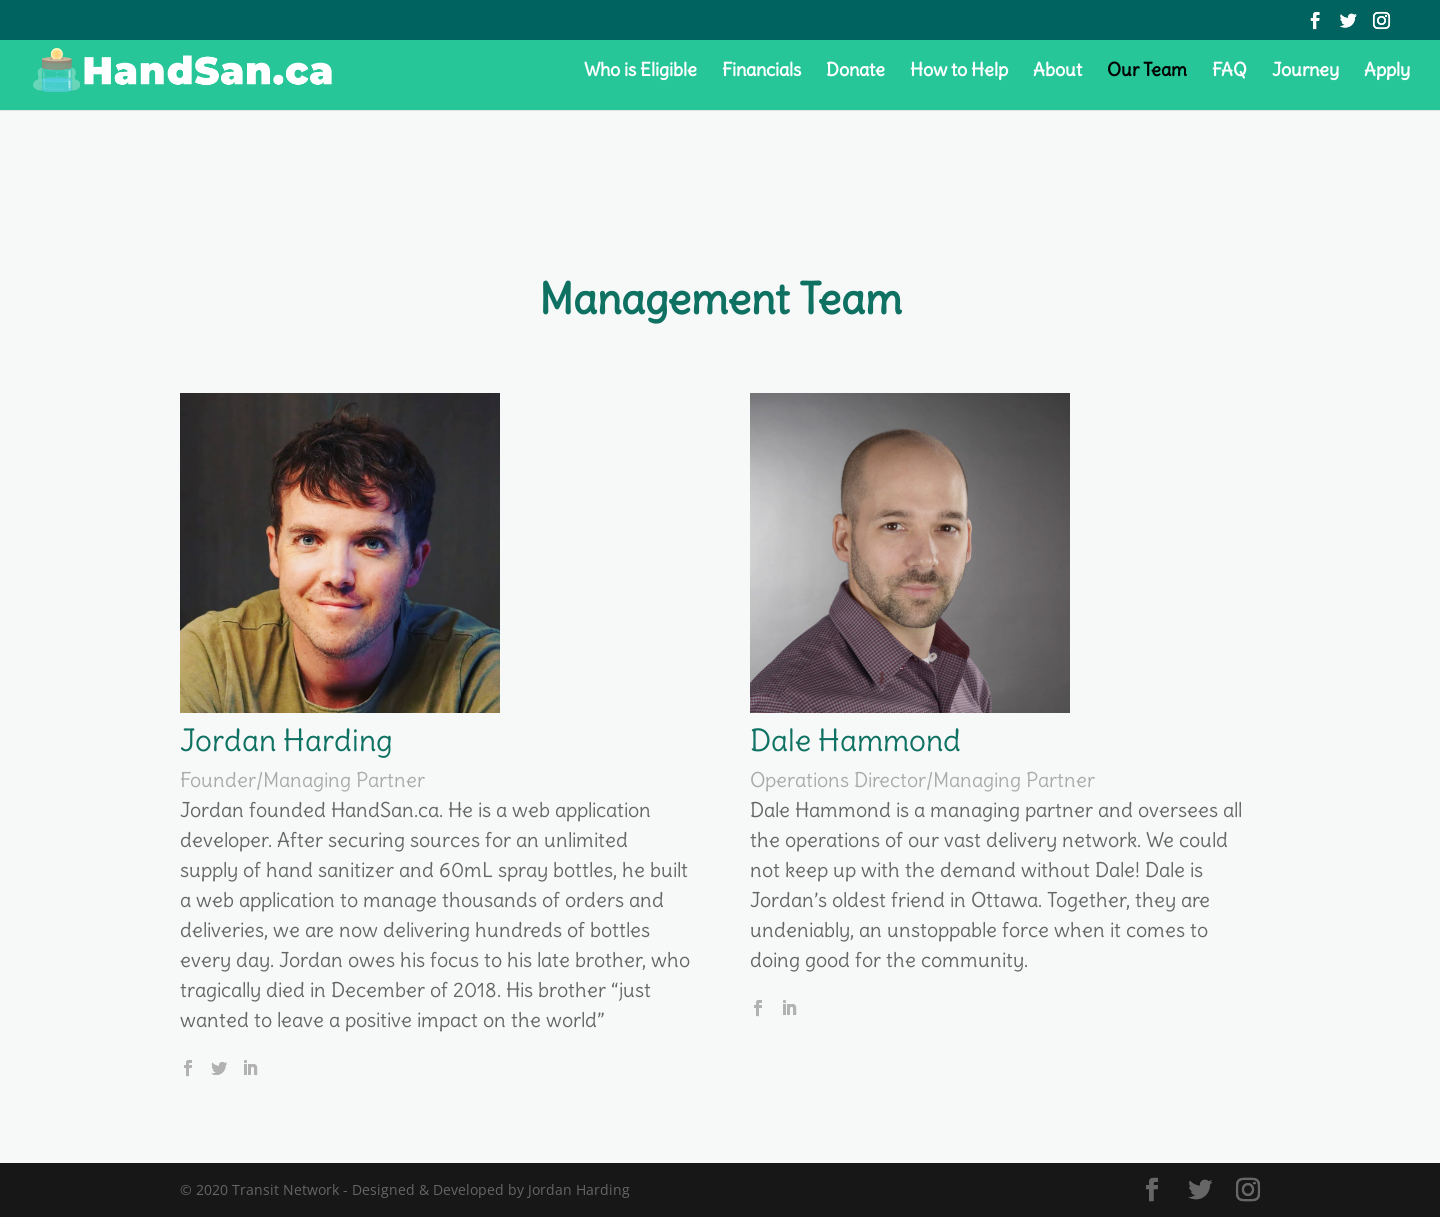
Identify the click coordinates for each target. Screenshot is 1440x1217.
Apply (1387, 72)
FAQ (1229, 72)
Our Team (1147, 72)
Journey (1305, 72)
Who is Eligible (640, 72)
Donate (855, 72)
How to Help (959, 72)
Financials (761, 72)
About (1057, 72)
